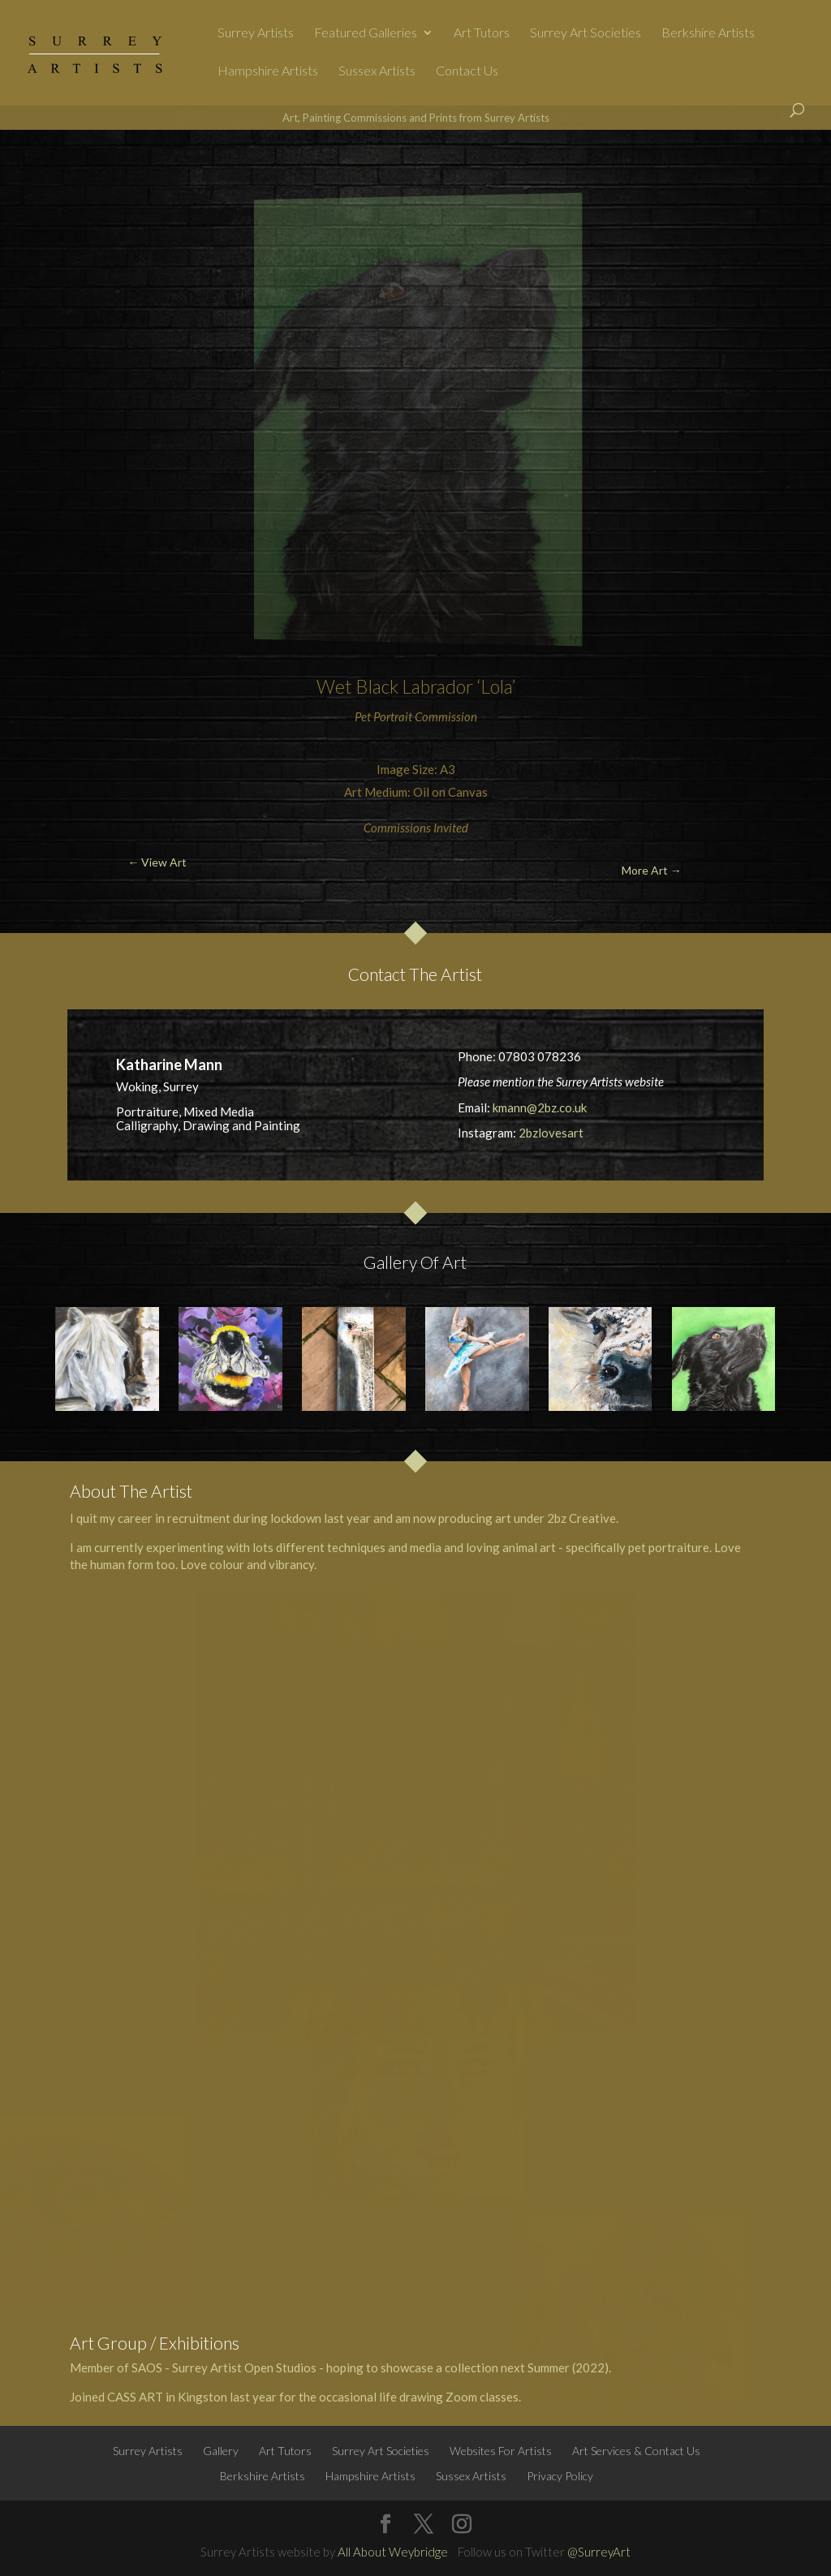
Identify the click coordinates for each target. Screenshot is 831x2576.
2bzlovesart (551, 1132)
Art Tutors (482, 33)
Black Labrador (414, 686)
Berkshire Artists (708, 33)
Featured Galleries (365, 33)
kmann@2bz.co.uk (540, 1107)
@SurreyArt (599, 2551)
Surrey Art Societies (585, 33)
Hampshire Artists (267, 71)
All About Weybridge (393, 2551)
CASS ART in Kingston (167, 2396)
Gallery (221, 2451)
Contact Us (467, 71)
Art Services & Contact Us (636, 2451)
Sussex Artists (377, 71)
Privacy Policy (560, 2476)
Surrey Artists (255, 33)
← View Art (75, 167)
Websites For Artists (501, 2451)
